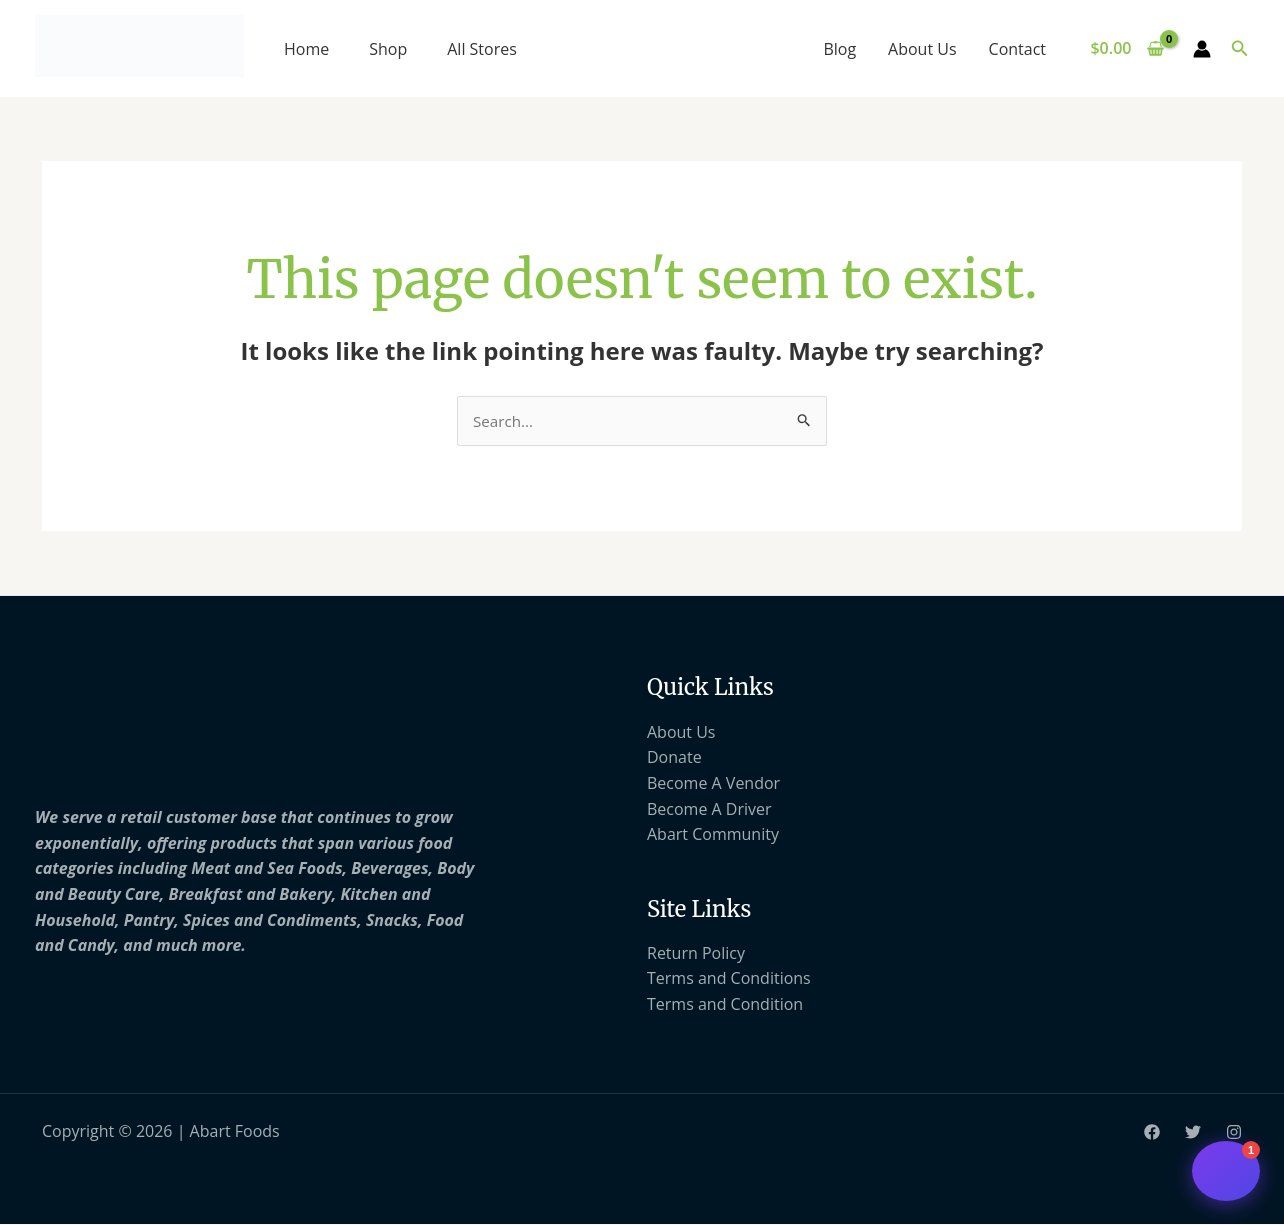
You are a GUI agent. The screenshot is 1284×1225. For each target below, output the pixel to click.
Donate (674, 759)
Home (306, 49)
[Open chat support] (1226, 1171)
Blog (839, 49)
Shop (388, 49)
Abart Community (713, 835)
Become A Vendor (713, 784)
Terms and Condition (725, 1005)
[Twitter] (1193, 1134)
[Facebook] (1152, 1134)
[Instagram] (1234, 1134)
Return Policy (696, 954)
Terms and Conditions (729, 980)
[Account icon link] (1202, 49)
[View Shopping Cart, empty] (1127, 49)
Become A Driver (709, 810)
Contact (1017, 49)
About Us (922, 49)
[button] (1240, 49)
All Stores (482, 49)
